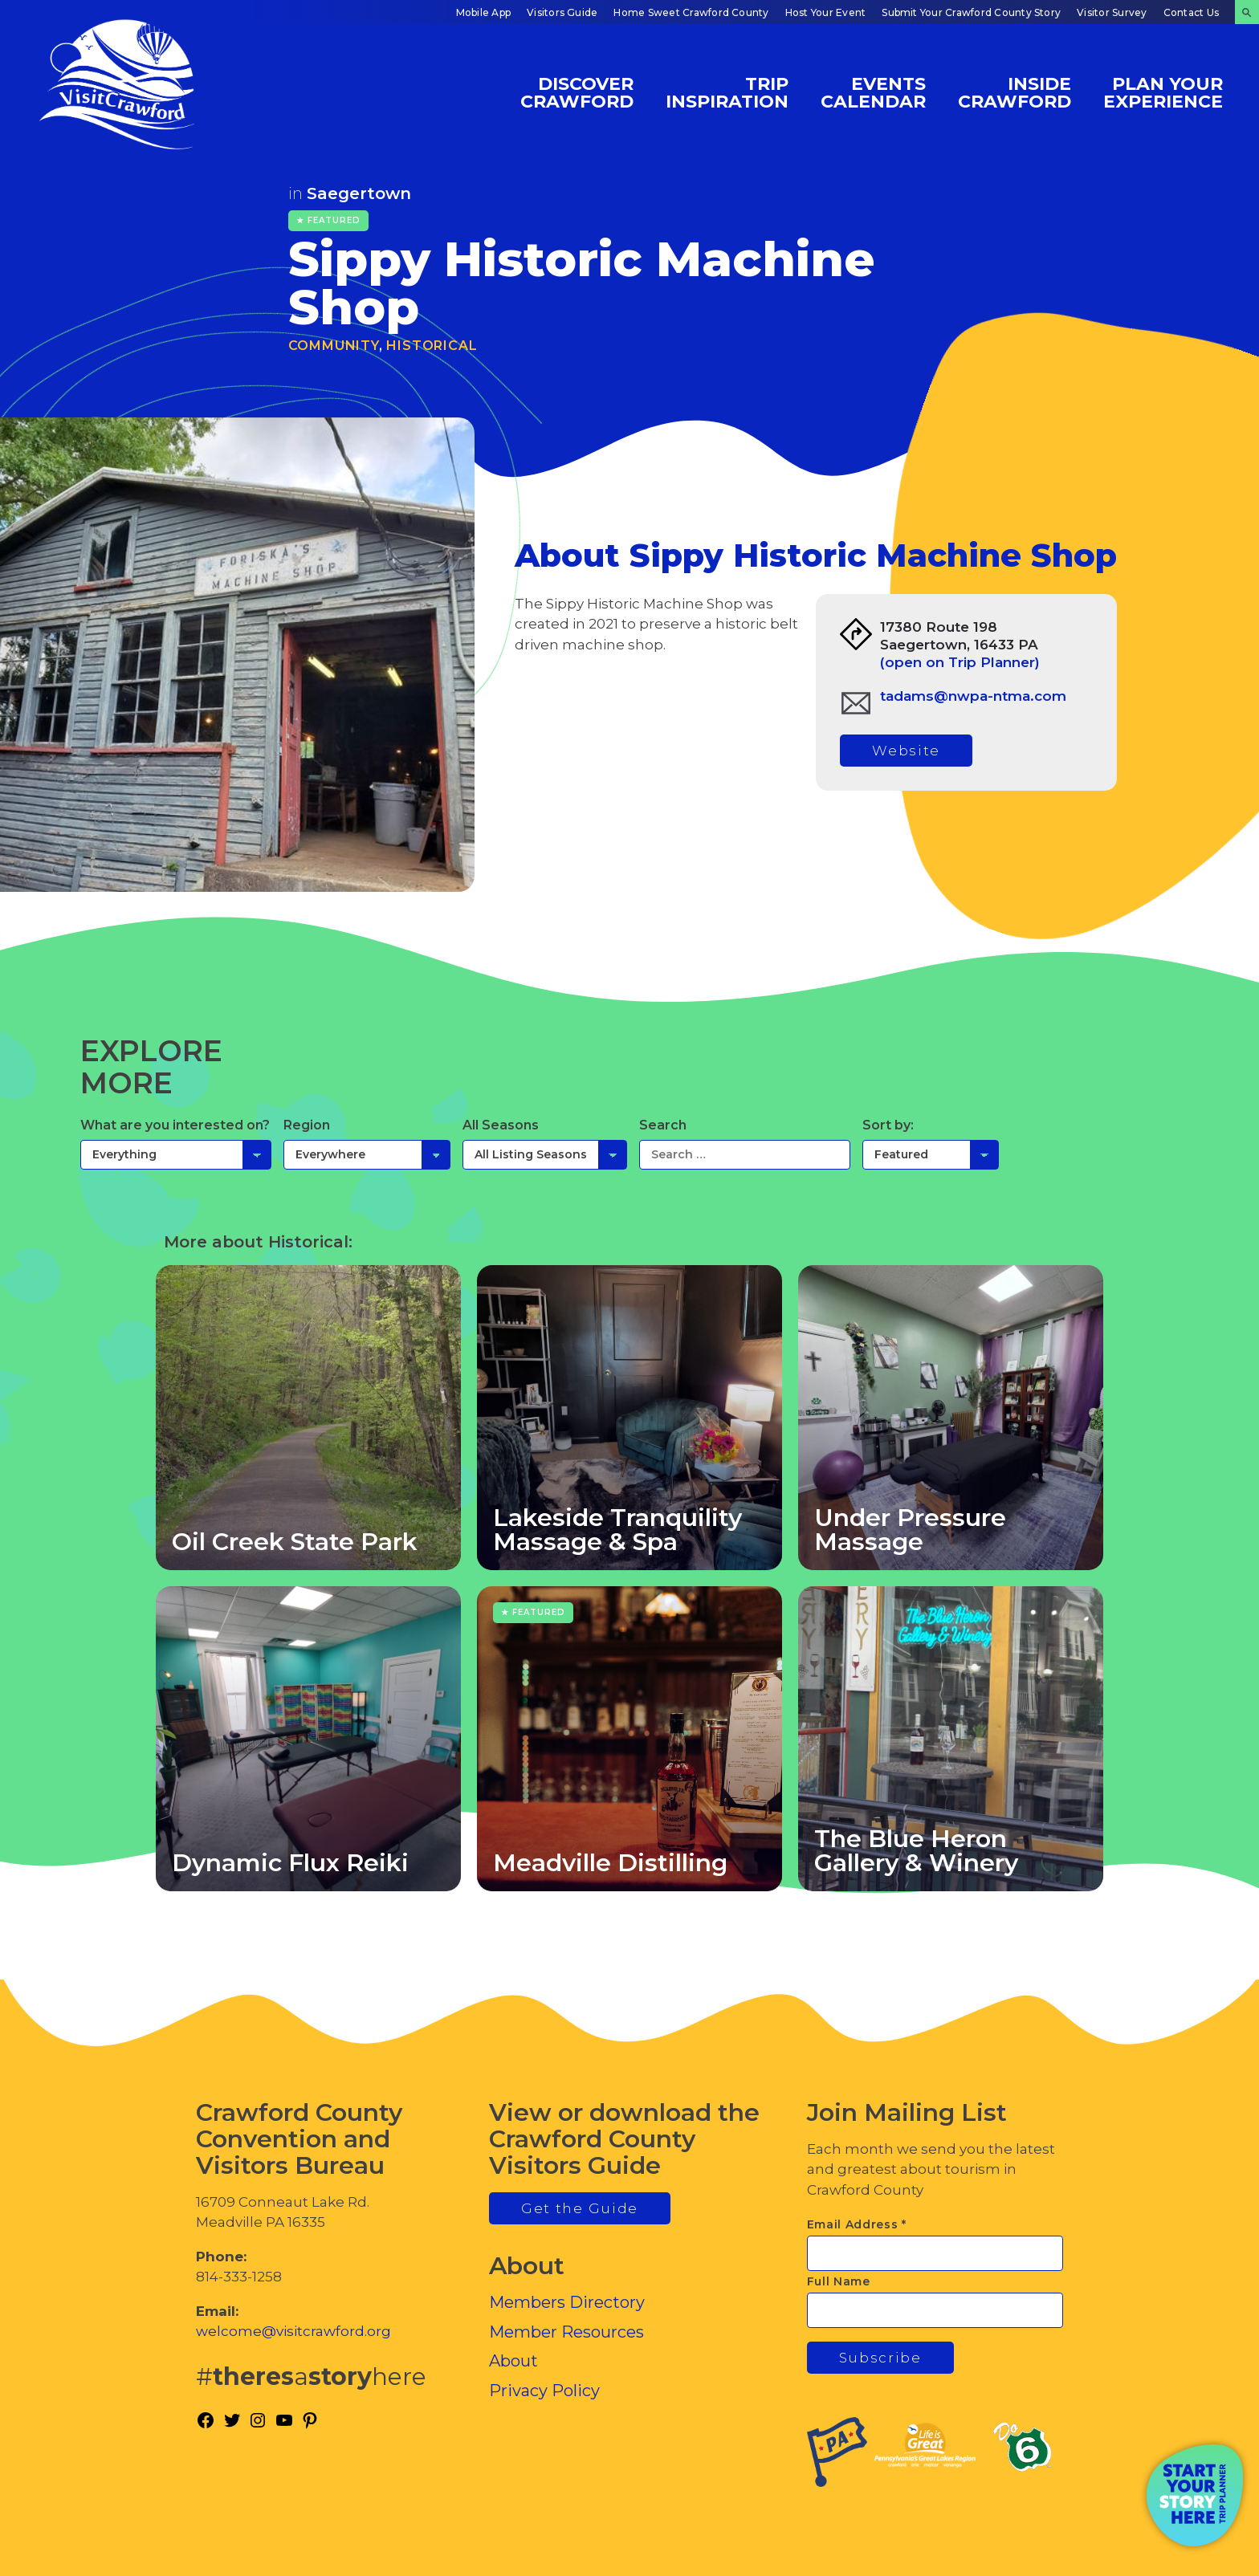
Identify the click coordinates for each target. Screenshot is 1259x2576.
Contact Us (1191, 12)
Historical (431, 345)
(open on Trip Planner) (960, 662)
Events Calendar (873, 92)
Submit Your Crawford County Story (971, 12)
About (513, 2360)
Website (906, 751)
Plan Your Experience (1163, 92)
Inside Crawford (1014, 92)
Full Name (838, 2281)
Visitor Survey (1112, 12)
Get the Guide (579, 2208)
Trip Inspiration (727, 92)
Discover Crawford (577, 92)
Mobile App (483, 12)
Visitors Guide (562, 12)
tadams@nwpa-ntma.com (973, 696)
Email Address (857, 2224)
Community (333, 345)
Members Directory (567, 2302)
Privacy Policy (544, 2390)
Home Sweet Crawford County (690, 12)
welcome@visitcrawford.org (293, 2331)
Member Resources (566, 2332)
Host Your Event (825, 12)
